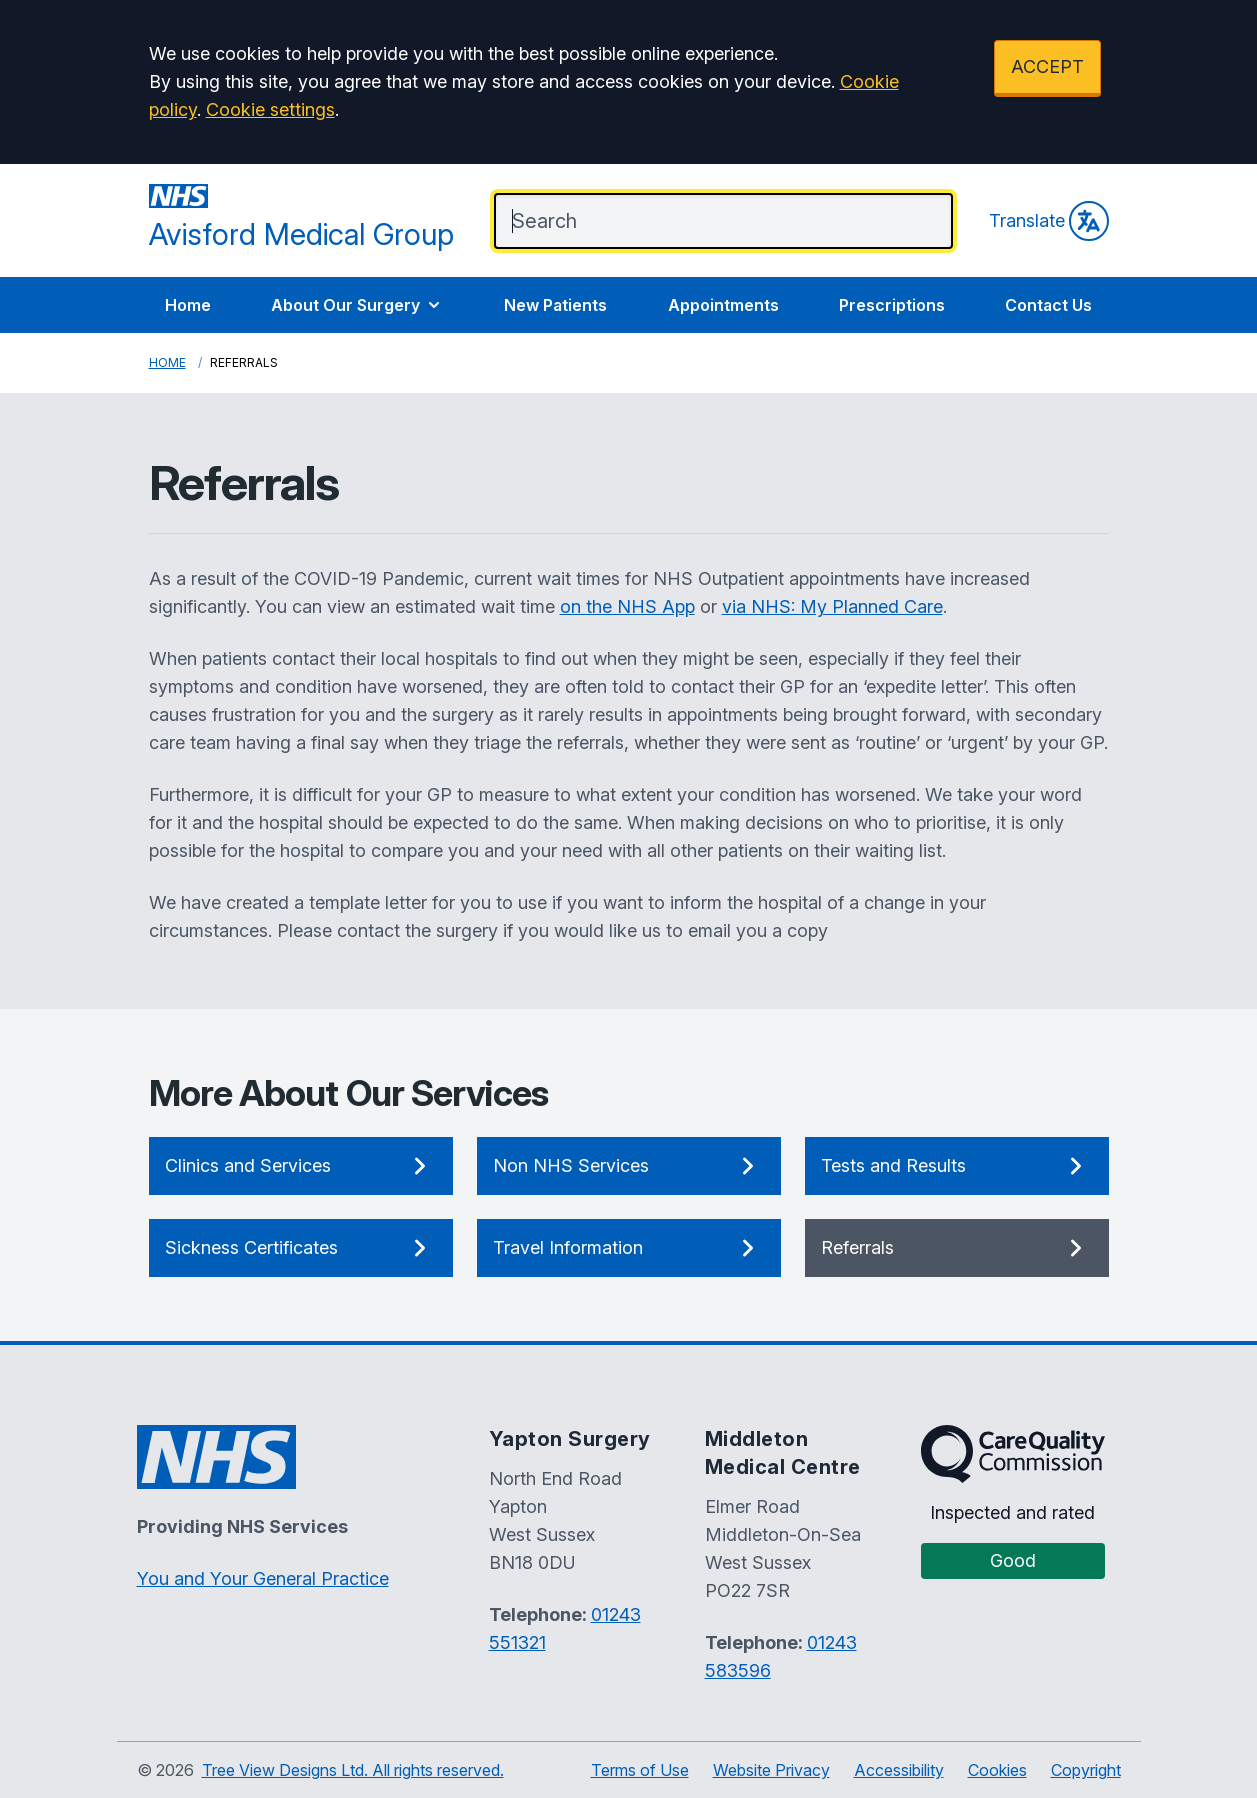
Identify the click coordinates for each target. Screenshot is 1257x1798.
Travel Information (629, 1248)
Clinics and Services (301, 1166)
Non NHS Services (629, 1166)
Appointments (723, 305)
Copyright (1086, 1770)
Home (188, 305)
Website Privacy (771, 1770)
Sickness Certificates (301, 1248)
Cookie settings (270, 109)
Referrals (957, 1248)
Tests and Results (957, 1166)
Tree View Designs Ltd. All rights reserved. (353, 1770)
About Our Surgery (357, 305)
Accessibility (899, 1770)
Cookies (997, 1770)
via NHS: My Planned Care (832, 606)
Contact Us (1048, 305)
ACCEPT (1047, 66)
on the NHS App (627, 606)
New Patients (555, 305)
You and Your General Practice (263, 1578)
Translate (1049, 221)
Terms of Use (640, 1770)
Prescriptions (892, 305)
